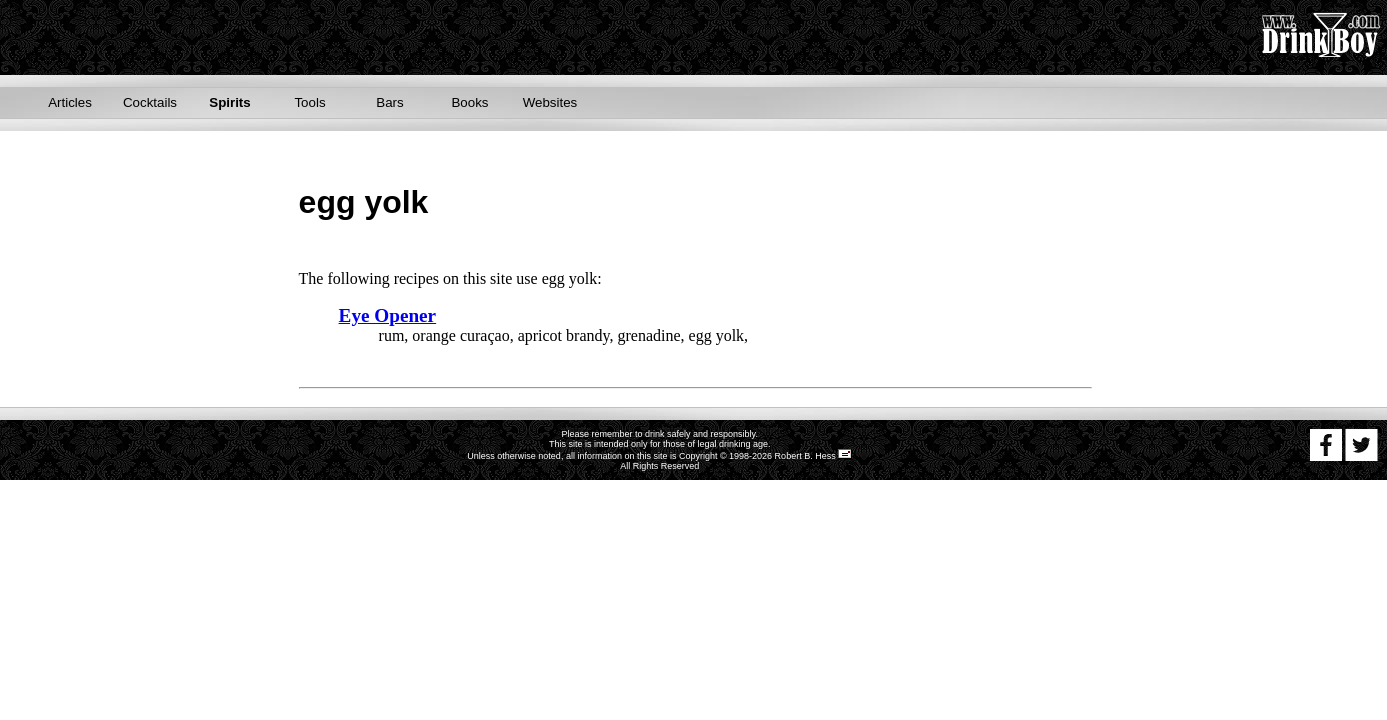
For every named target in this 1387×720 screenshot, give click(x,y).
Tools (309, 102)
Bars (389, 102)
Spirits (229, 102)
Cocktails (150, 102)
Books (469, 102)
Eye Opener (388, 315)
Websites (550, 102)
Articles (70, 102)
